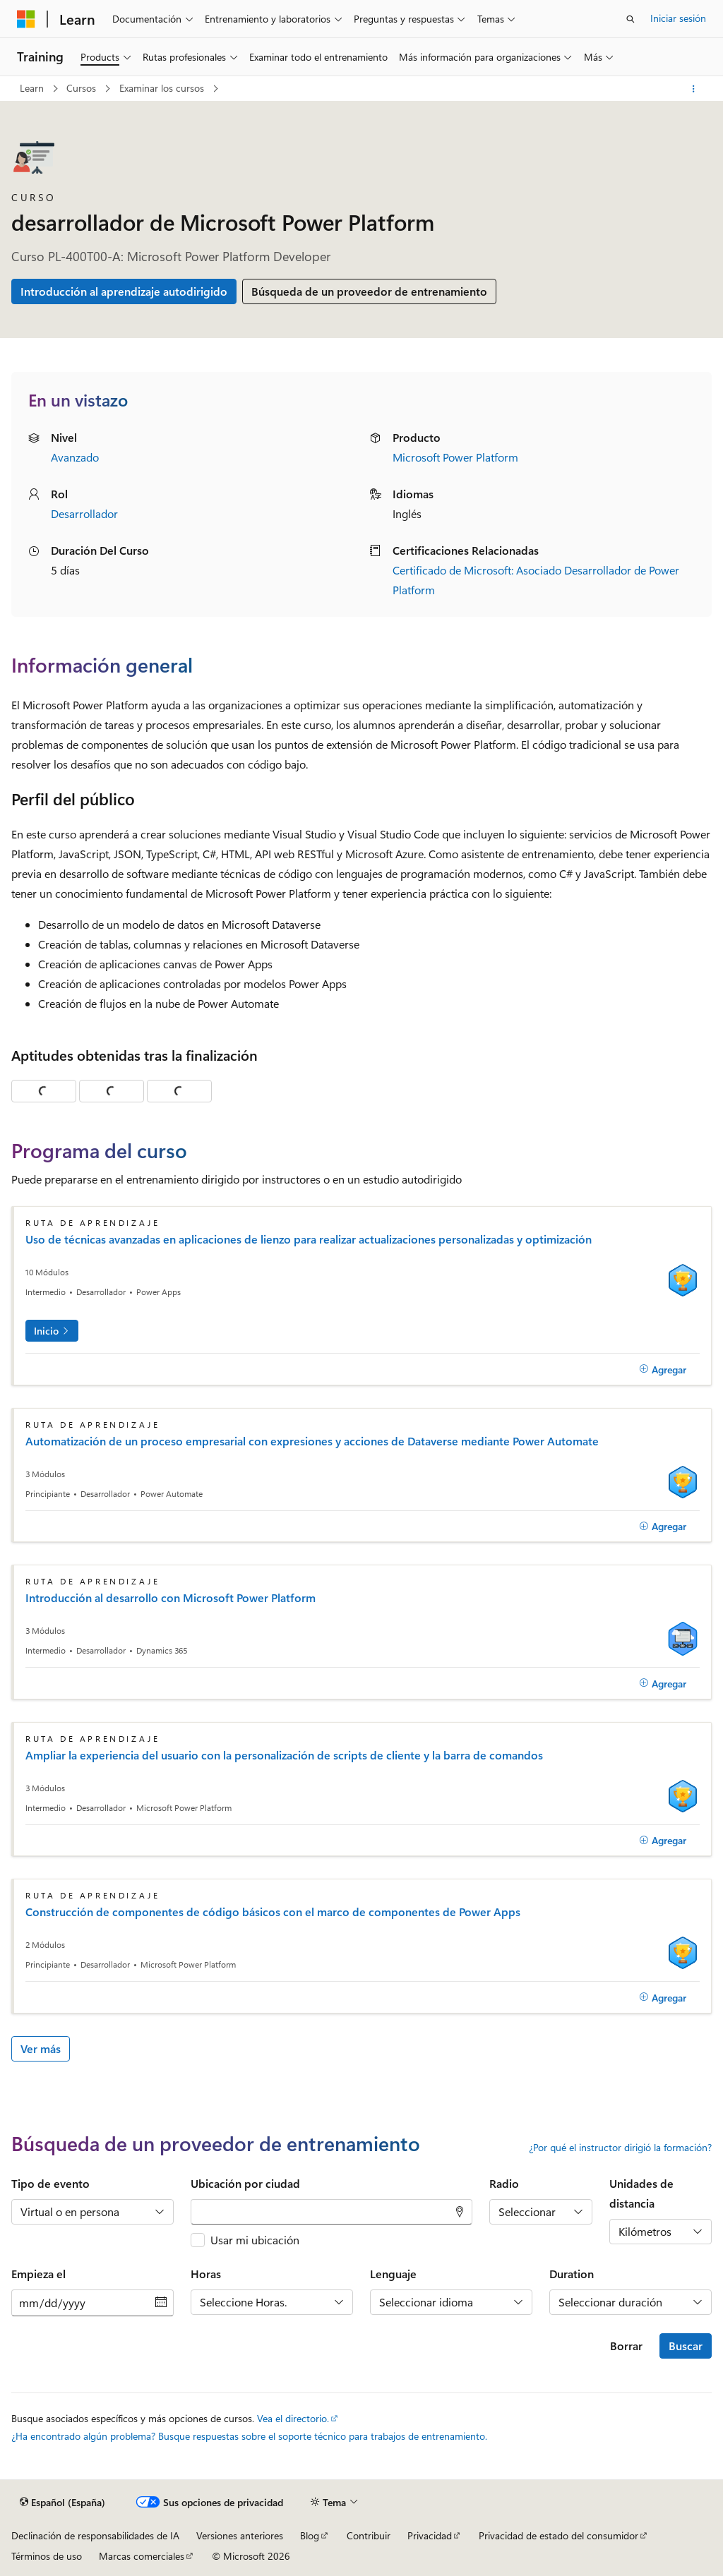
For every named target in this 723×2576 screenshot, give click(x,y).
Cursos (82, 88)
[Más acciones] (693, 89)
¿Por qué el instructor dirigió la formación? (620, 2147)
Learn (33, 88)
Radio (504, 2183)
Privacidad (429, 2535)
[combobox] (331, 2212)
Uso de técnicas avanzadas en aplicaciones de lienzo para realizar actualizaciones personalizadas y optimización (308, 1239)
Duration (571, 2273)
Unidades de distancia (641, 2193)
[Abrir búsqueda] (630, 19)
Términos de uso (46, 2556)
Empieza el (38, 2273)
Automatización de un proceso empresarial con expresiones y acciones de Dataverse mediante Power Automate (312, 1441)
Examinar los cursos (163, 88)
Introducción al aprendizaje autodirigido (123, 291)
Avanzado (75, 457)
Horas (206, 2273)
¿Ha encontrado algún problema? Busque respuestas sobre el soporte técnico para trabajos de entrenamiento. (249, 2436)
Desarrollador (84, 513)
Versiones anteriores (239, 2535)
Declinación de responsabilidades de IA (95, 2535)
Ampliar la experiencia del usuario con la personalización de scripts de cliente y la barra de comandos (284, 1755)
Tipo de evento (50, 2183)
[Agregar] (662, 1369)
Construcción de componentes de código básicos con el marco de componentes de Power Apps (272, 1912)
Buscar (686, 2345)
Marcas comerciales (141, 2556)
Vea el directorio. (293, 2418)
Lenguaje (393, 2273)
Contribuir (368, 2535)
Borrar (626, 2345)
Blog (309, 2535)
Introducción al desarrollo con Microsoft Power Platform (170, 1598)
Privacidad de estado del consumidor (558, 2535)
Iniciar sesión (678, 18)
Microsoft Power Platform (455, 457)
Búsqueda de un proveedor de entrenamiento (369, 291)
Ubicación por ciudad (245, 2183)
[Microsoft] (26, 19)
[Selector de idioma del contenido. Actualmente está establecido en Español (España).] (62, 2502)
